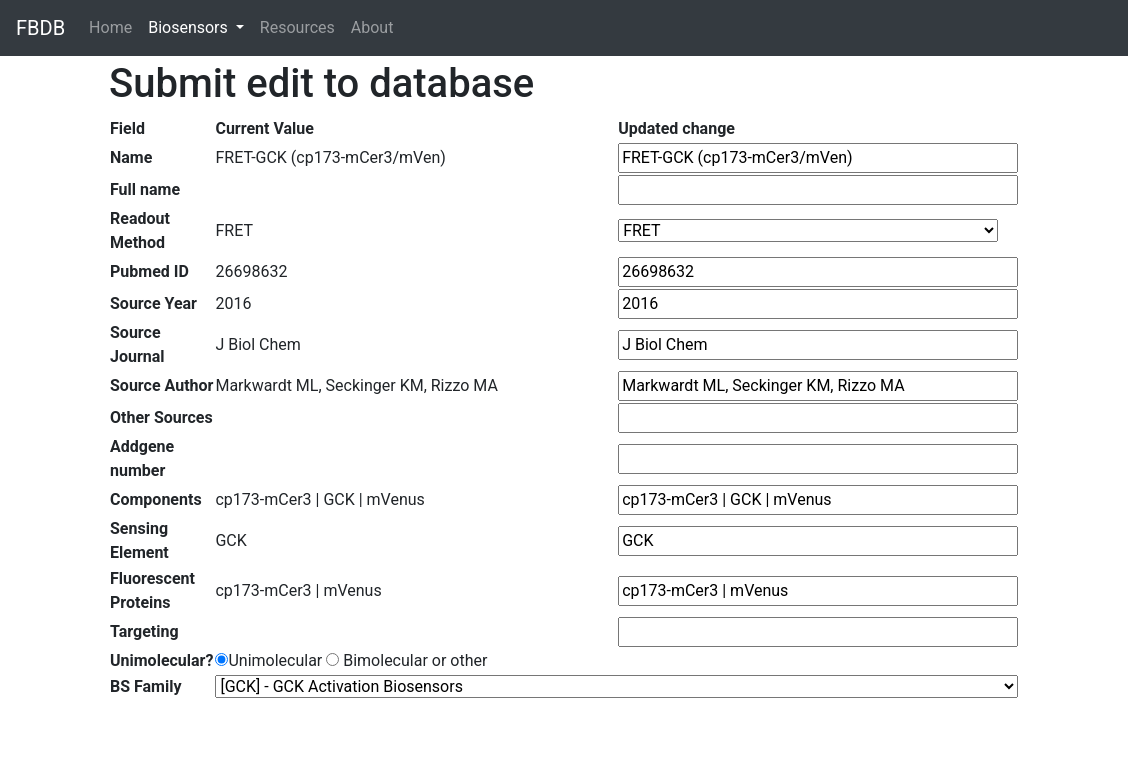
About (372, 27)
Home (114, 26)
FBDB (40, 28)
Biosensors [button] (190, 27)
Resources (297, 27)
